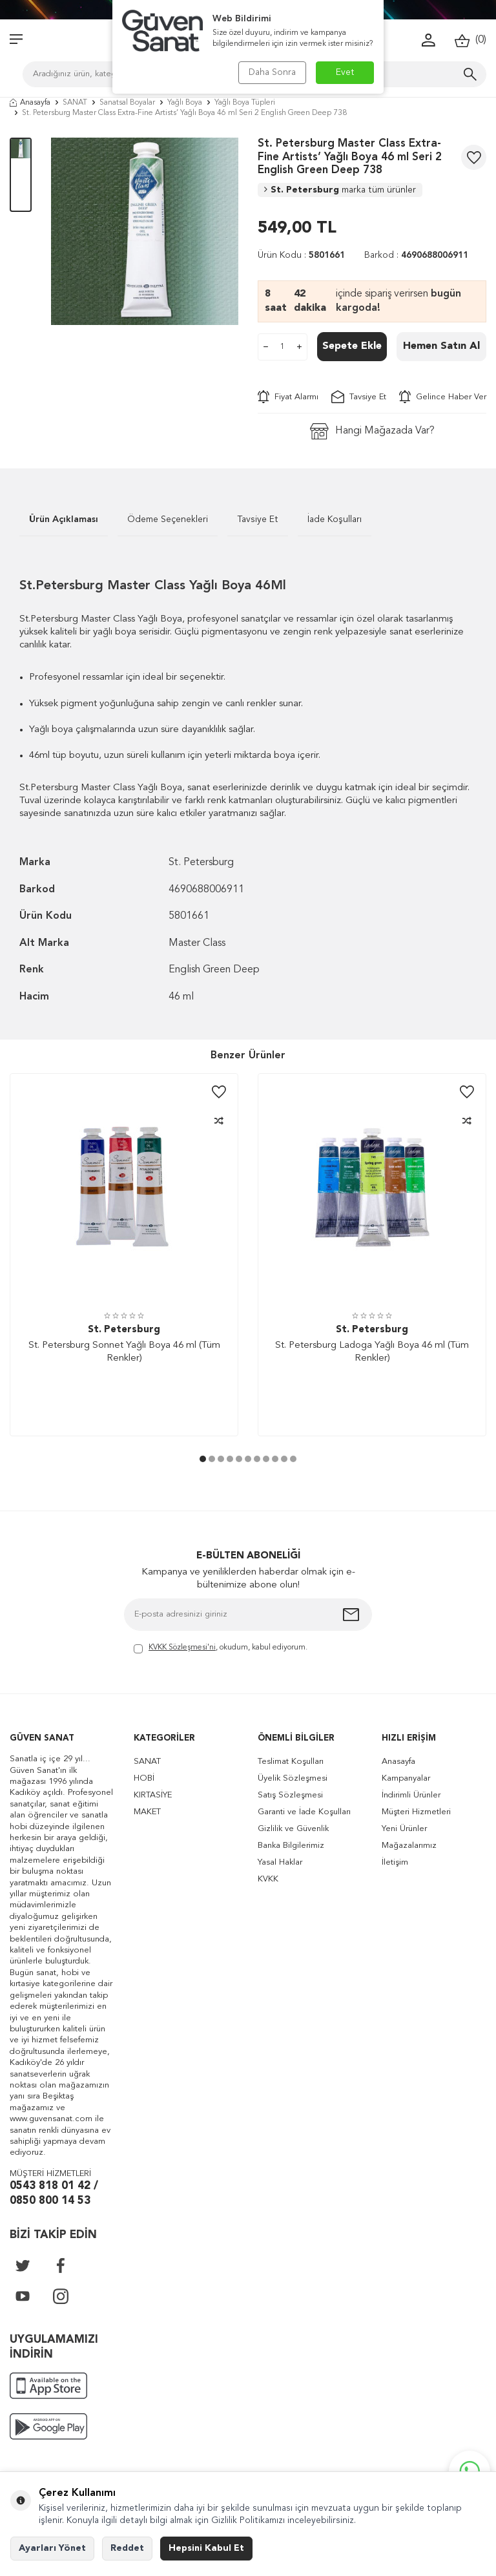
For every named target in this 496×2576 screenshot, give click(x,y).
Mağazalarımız (409, 1845)
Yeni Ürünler (404, 1829)
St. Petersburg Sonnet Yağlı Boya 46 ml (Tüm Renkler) (124, 1352)
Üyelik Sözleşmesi (292, 1778)
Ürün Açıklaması (63, 519)
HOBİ (144, 1778)
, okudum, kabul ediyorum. (220, 1648)
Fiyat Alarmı (288, 396)
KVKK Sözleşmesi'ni (182, 1647)
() (470, 40)
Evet (345, 72)
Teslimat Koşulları (291, 1761)
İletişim (395, 1862)
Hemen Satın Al (441, 346)
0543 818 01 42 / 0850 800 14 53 (54, 2193)
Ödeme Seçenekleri (167, 519)
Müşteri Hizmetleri (416, 1812)
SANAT (75, 103)
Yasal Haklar (280, 1862)
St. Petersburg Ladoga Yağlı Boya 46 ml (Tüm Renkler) (372, 1352)
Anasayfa (30, 102)
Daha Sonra (272, 72)
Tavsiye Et (358, 396)
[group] (144, 231)
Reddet (127, 2548)
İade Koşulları (334, 519)
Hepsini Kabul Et (206, 2548)
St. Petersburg (340, 189)
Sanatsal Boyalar (127, 103)
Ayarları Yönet (52, 2548)
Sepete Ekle (352, 346)
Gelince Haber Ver (442, 396)
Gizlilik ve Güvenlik (293, 1829)
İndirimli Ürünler (411, 1795)
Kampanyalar (406, 1778)
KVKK (268, 1879)
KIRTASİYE (153, 1795)
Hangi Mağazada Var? (372, 431)
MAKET (147, 1812)
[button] (203, 1459)
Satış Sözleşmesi (290, 1795)
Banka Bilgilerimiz (291, 1845)
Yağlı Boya (184, 103)
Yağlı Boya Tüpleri (244, 103)
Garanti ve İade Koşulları (304, 1812)
